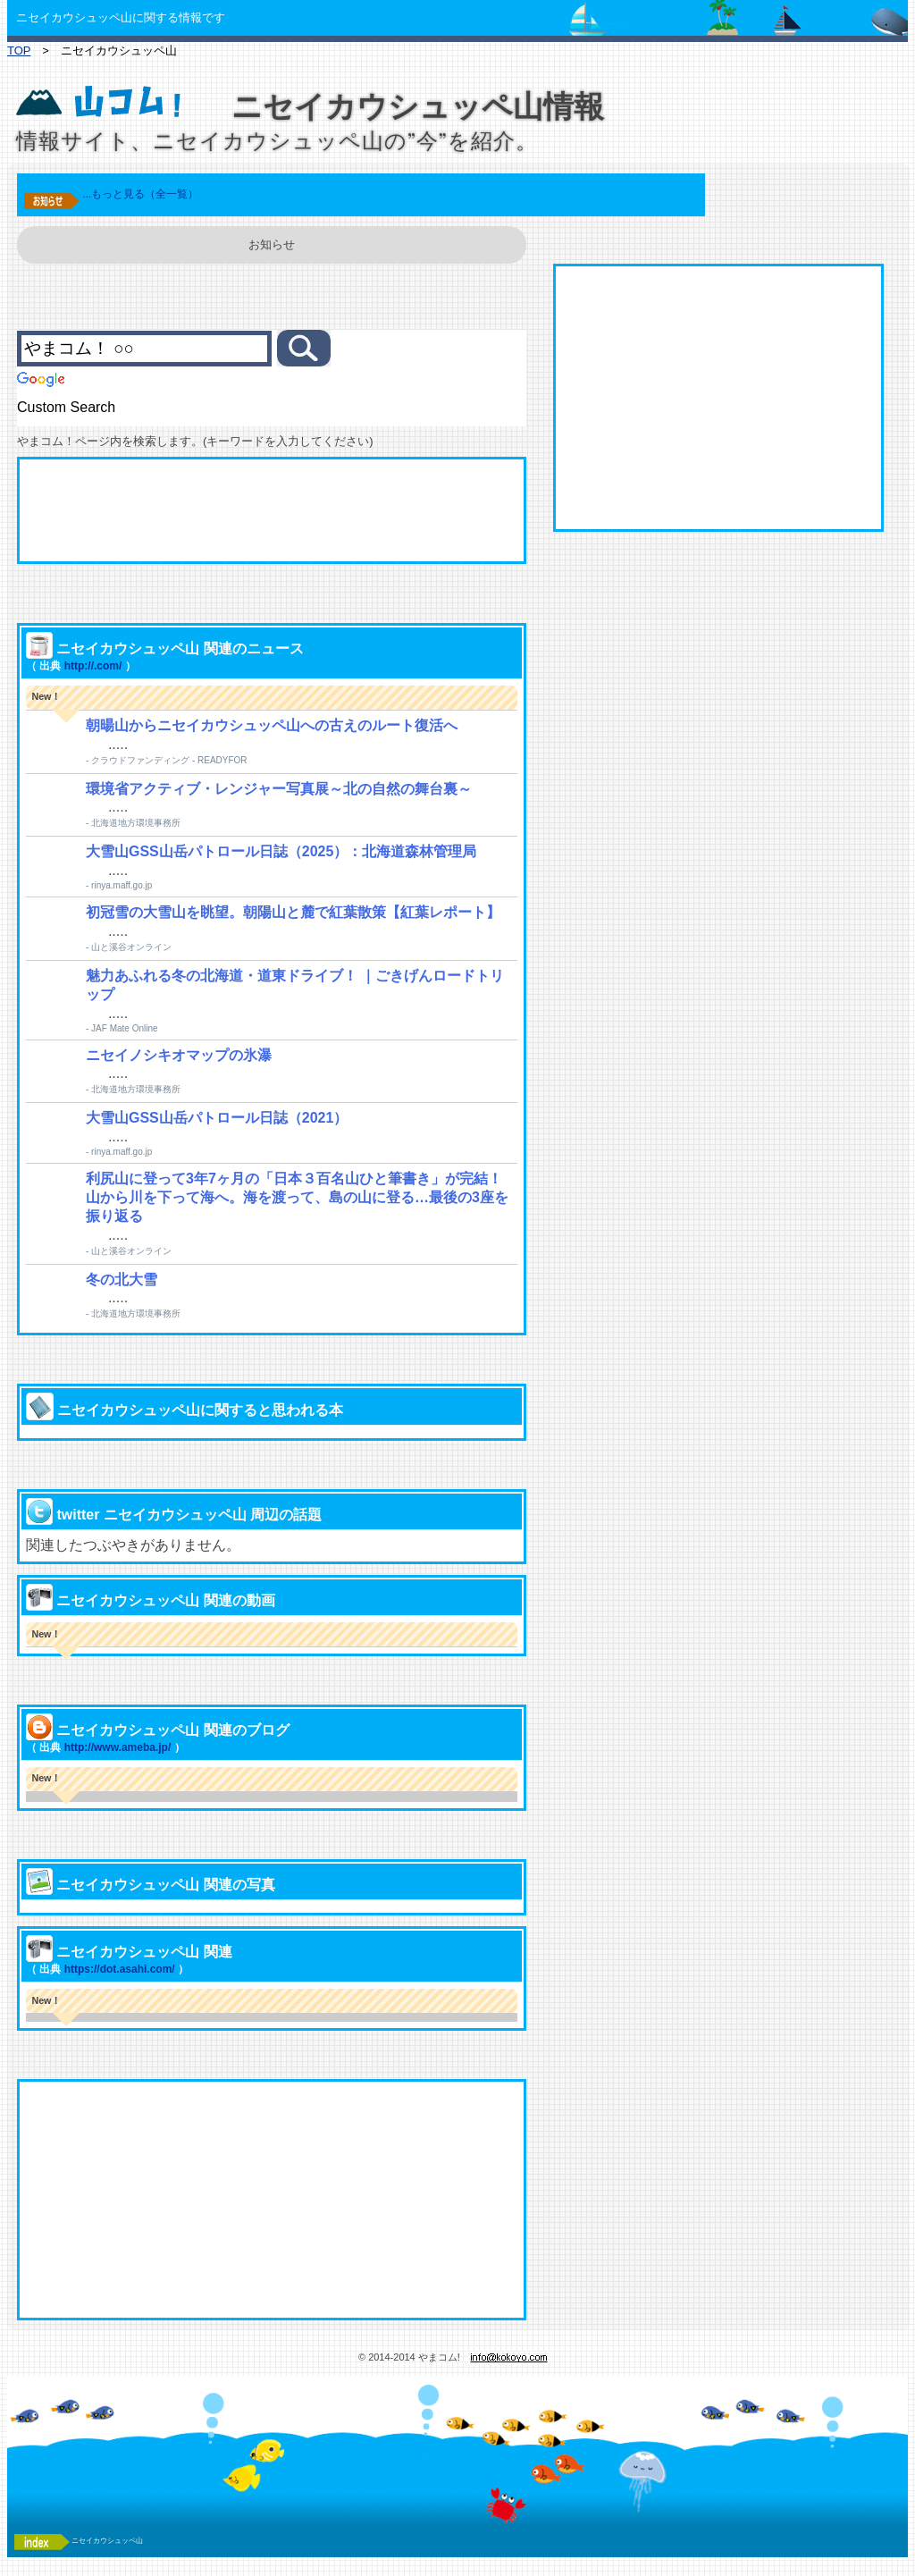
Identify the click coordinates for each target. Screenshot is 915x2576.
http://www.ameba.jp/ (118, 1747)
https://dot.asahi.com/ (119, 1969)
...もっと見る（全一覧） (140, 194)
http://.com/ (93, 666)
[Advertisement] (272, 510)
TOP (18, 50)
